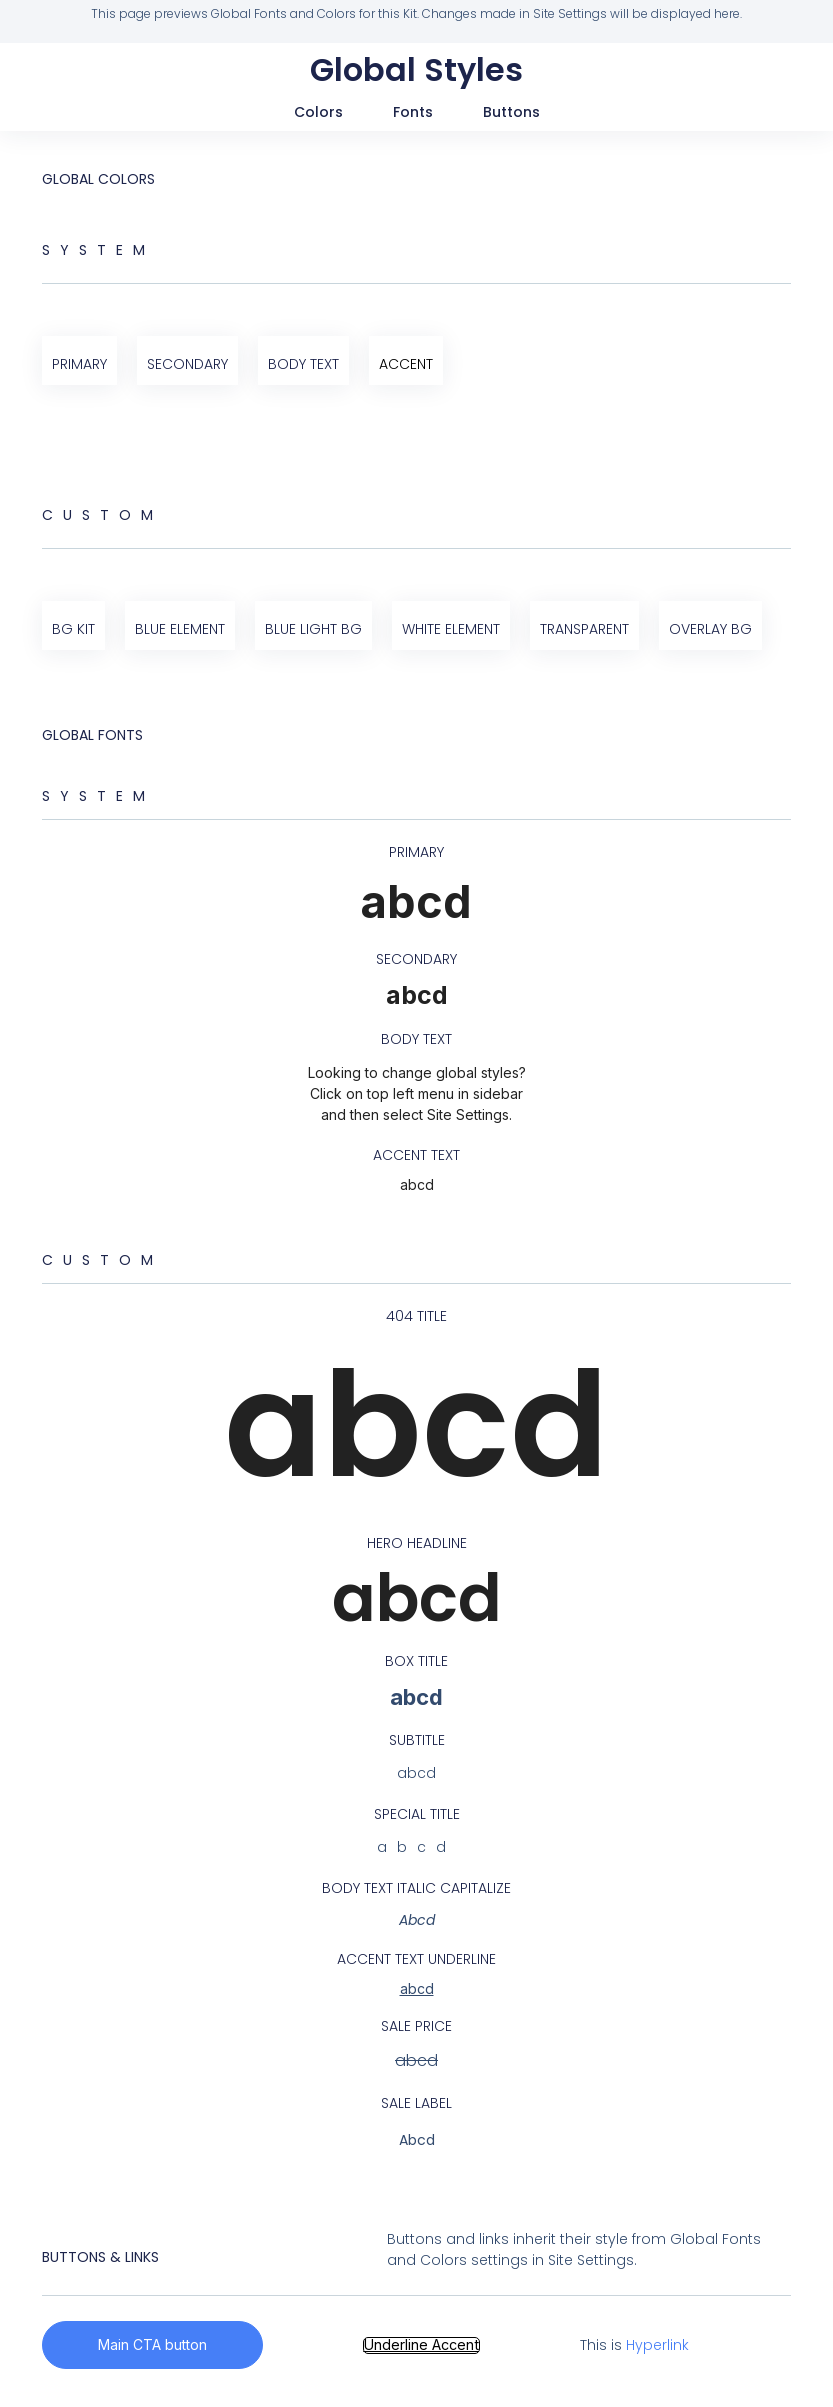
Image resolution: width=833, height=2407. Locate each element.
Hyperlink (656, 2345)
